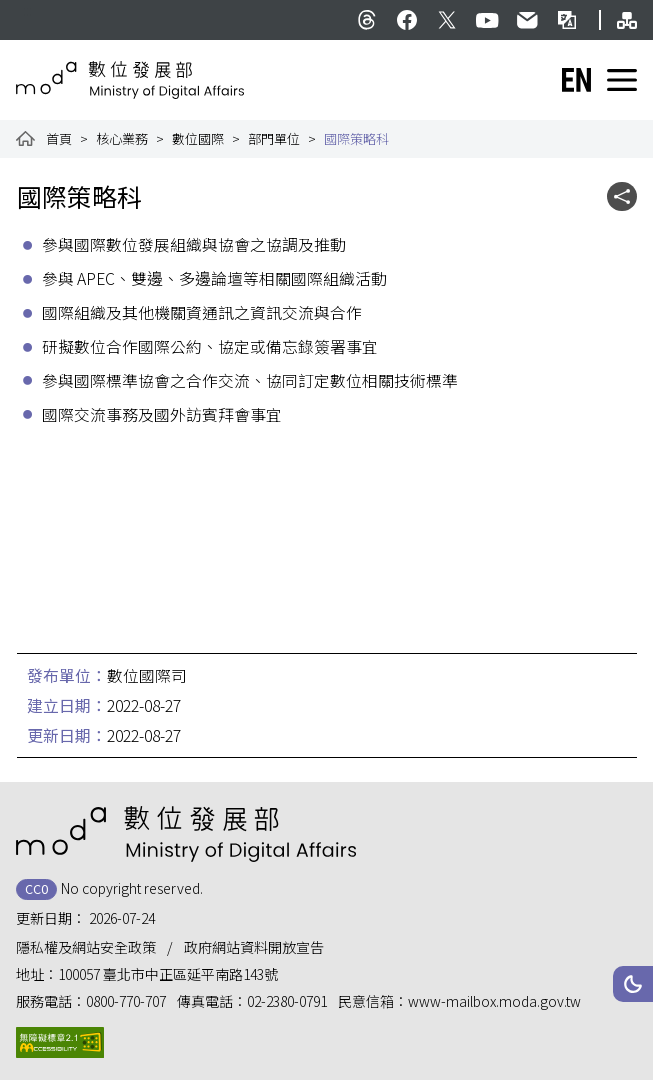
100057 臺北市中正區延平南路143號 (168, 974)
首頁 (59, 138)
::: (27, 10)
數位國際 (198, 138)
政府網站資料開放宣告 (254, 947)
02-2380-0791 (287, 1001)
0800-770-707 (126, 1001)
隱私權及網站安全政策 (86, 947)
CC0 (36, 888)
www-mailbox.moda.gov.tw (494, 1001)
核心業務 (122, 138)
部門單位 (274, 138)
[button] (633, 984)
